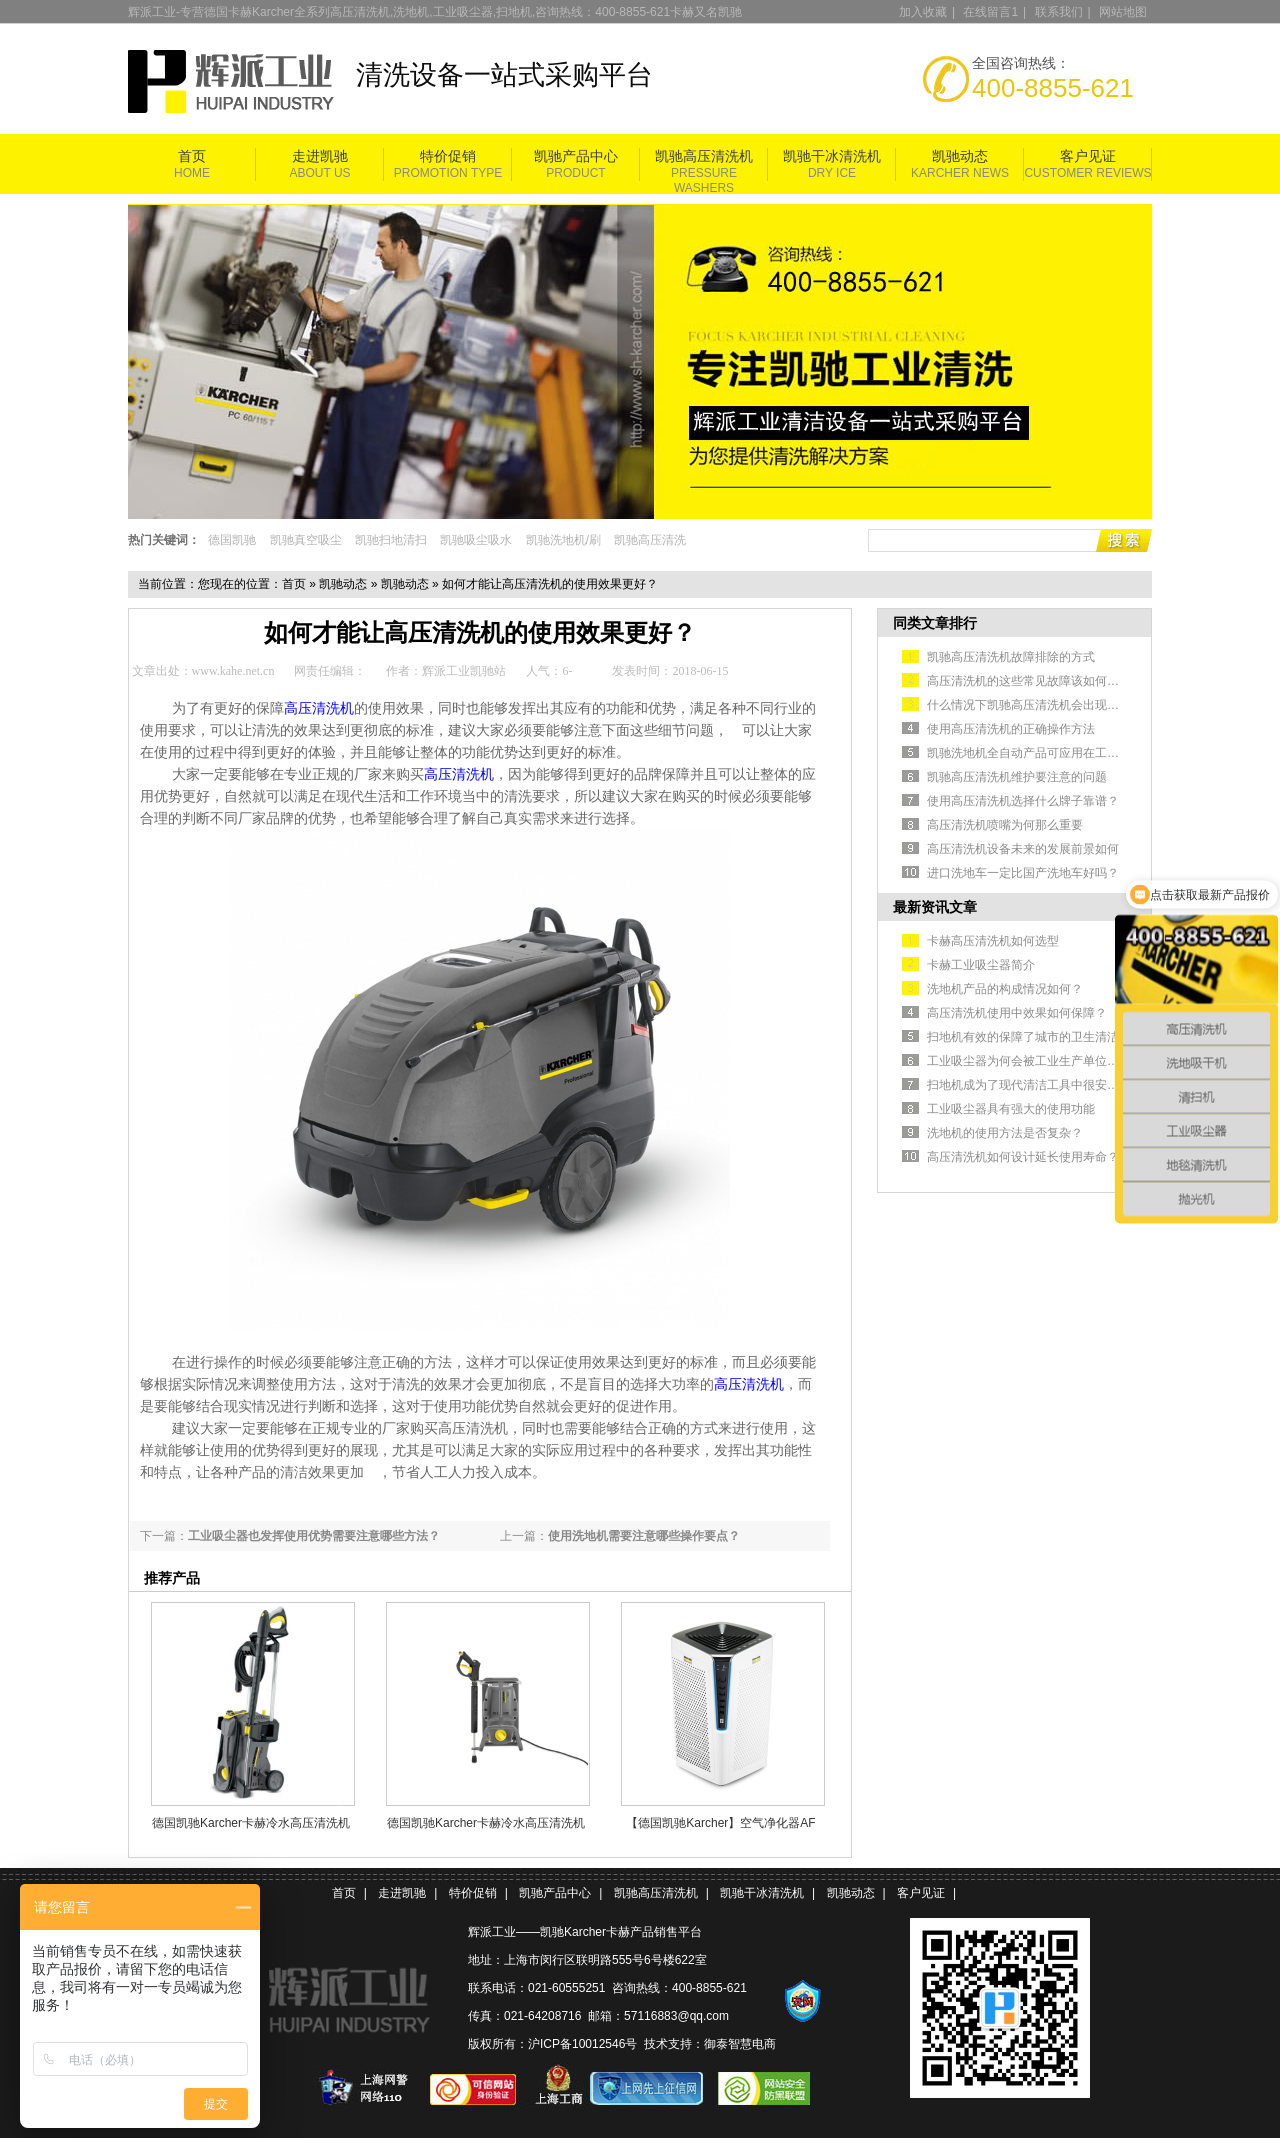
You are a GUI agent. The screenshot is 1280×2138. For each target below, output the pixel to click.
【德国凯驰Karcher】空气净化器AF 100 (720, 1823)
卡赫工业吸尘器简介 (981, 965)
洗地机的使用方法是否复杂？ (1005, 1133)
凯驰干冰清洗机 (832, 156)
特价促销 (448, 156)
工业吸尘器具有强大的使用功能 (1011, 1109)
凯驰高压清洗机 (704, 156)
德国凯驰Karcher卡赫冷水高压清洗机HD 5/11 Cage (486, 1823)
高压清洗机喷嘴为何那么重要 (1005, 825)
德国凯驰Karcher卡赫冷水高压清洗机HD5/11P (251, 1823)
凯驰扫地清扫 (391, 540)
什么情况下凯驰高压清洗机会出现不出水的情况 (1053, 705)
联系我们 (1059, 12)
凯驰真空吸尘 (306, 540)
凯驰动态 (960, 156)
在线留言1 (990, 12)
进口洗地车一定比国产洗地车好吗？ (1023, 873)
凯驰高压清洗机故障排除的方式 (1011, 657)
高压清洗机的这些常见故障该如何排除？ (1035, 681)
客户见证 (1088, 156)
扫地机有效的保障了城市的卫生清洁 (1023, 1037)
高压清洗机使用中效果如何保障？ (1017, 1013)
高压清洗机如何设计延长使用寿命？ (1023, 1157)
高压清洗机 (319, 708)
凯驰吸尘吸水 (476, 540)
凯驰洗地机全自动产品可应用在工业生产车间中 (1053, 753)
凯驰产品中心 (576, 156)
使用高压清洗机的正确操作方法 (1011, 729)
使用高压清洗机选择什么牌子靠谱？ (1023, 801)
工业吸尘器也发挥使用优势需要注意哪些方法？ (314, 1536)
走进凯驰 (320, 156)
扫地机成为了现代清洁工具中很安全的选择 (1041, 1085)
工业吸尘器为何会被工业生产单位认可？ (1035, 1061)
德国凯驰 (232, 540)
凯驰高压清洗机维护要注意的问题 (1017, 777)
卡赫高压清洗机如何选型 (993, 941)
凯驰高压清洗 (650, 540)
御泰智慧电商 (740, 2044)
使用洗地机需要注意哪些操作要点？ (644, 1536)
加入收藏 (923, 12)
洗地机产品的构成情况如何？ (1005, 989)
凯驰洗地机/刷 (563, 540)
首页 (192, 156)
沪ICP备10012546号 (582, 2044)
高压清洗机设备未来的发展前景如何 (1023, 849)
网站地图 (1123, 12)
